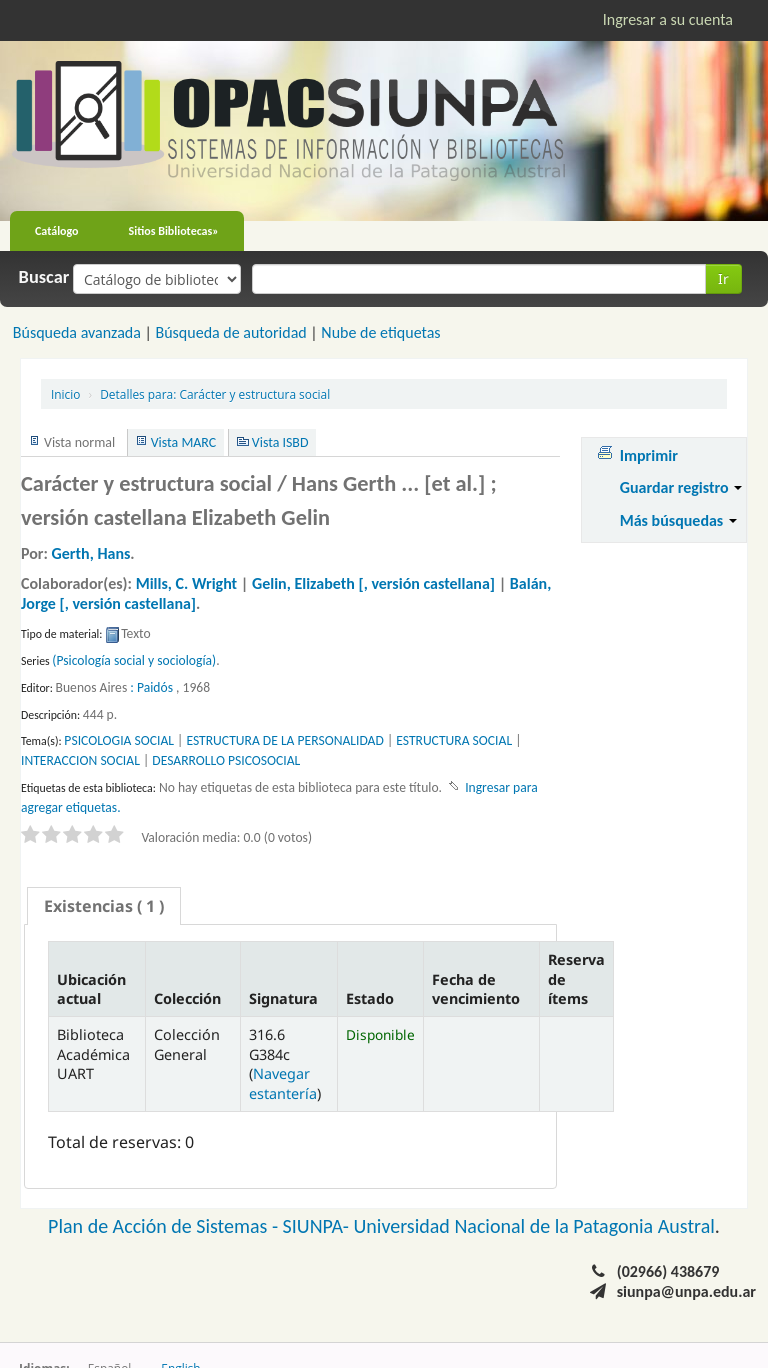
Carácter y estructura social (215, 394)
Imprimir (649, 455)
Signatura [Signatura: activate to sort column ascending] (283, 998)
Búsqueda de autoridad (230, 332)
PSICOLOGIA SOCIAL (119, 740)
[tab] (104, 906)
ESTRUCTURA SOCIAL (454, 740)
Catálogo (57, 231)
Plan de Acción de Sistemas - (165, 1226)
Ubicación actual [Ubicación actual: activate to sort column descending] (91, 989)
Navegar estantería (283, 1083)
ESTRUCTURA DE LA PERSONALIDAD (284, 740)
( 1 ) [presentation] (104, 906)
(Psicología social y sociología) (134, 660)
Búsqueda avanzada (77, 332)
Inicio (65, 394)
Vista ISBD (280, 442)
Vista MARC (183, 442)
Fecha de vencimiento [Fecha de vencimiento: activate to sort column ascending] (476, 989)
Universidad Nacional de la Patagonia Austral (534, 1226)
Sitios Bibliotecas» (174, 231)
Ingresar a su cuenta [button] (668, 19)
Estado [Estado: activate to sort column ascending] (370, 998)
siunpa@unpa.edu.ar (686, 1291)
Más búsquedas (678, 520)
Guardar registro (681, 487)
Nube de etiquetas (380, 332)
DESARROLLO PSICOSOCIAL (226, 760)
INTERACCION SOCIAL (80, 760)
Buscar (44, 277)
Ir (723, 278)
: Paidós (151, 687)
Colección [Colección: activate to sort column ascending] (187, 998)
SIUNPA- (318, 1226)
